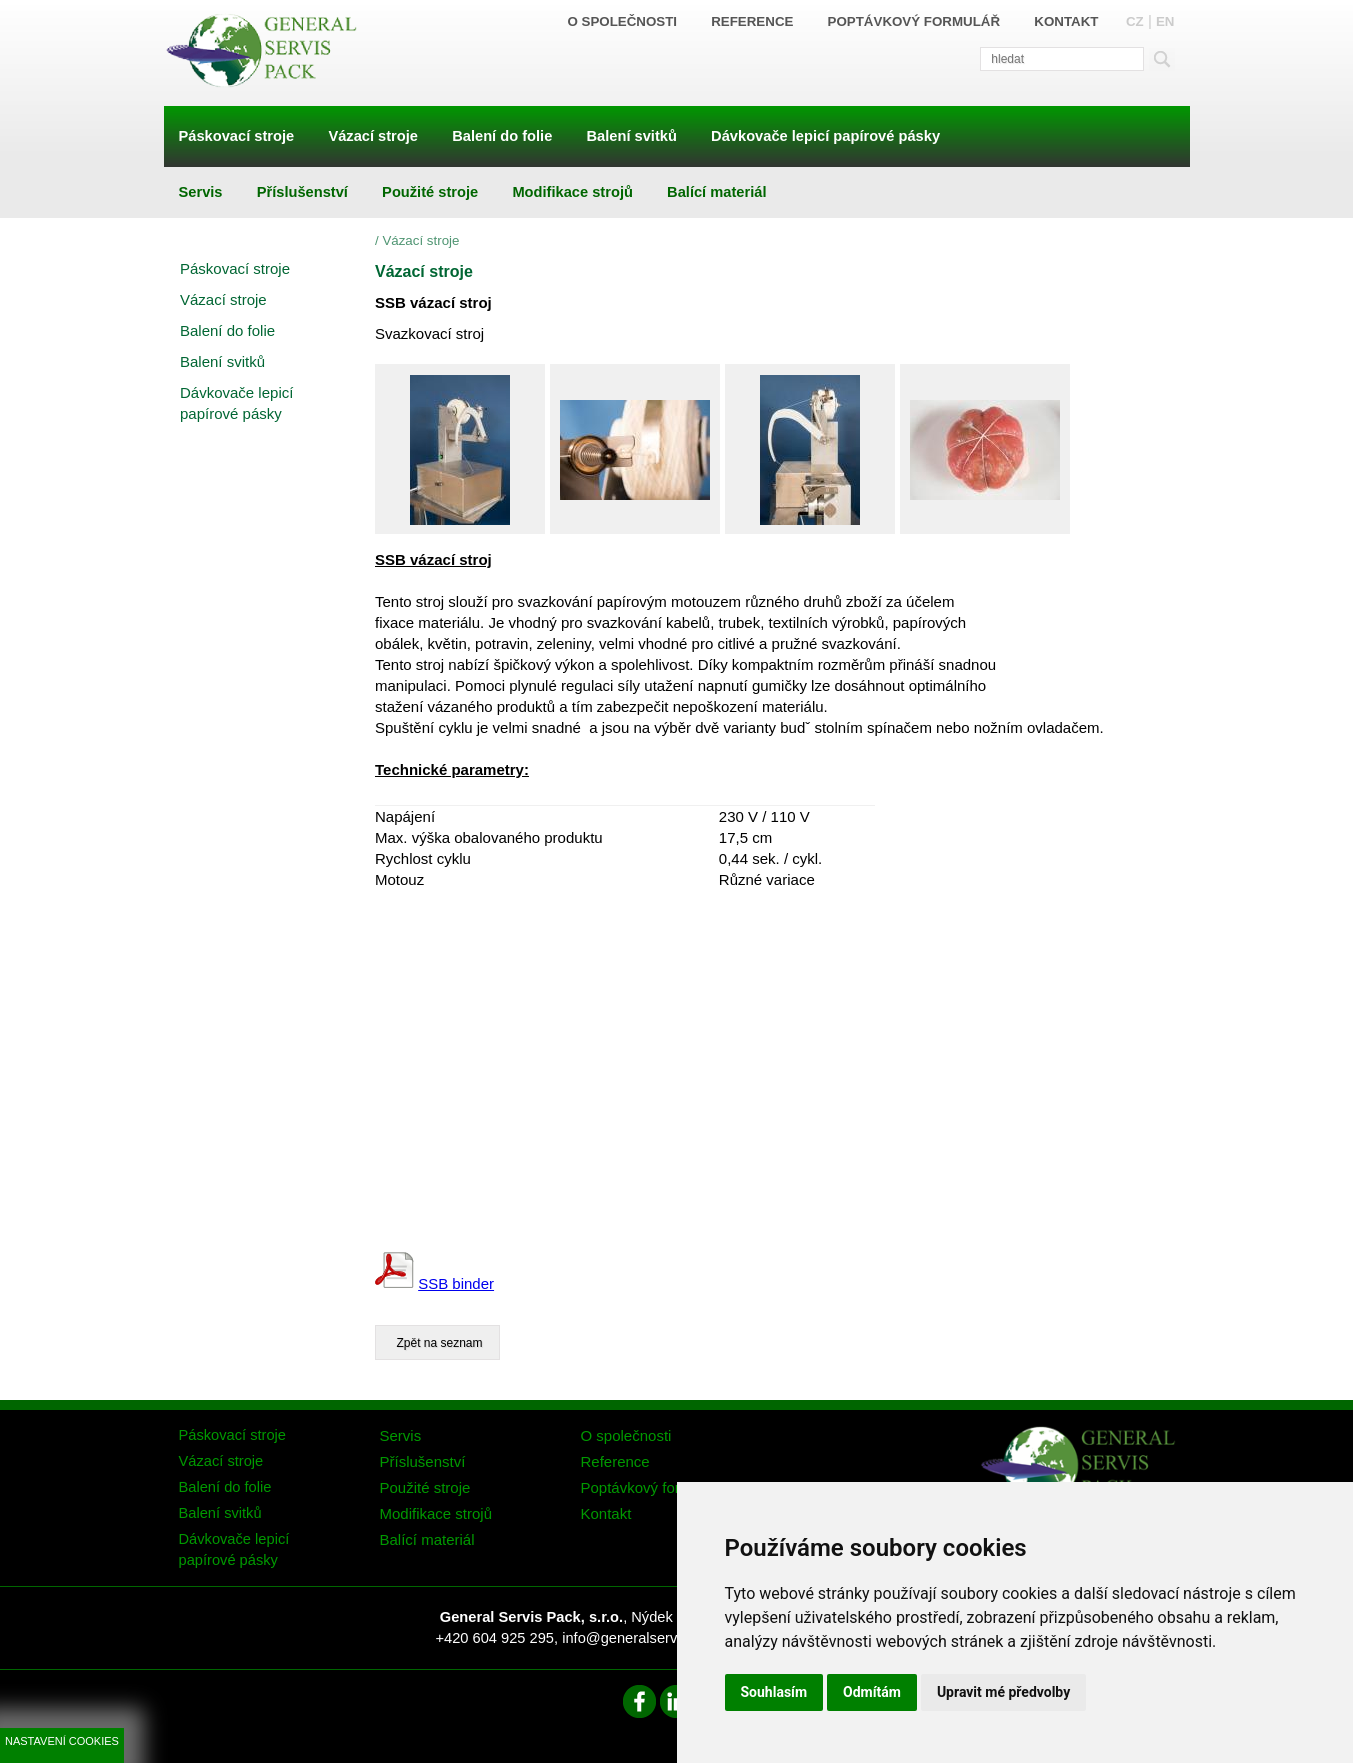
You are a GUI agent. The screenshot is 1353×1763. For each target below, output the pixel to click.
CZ (1135, 21)
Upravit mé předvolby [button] (1003, 1692)
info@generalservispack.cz (649, 1638)
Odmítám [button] (872, 1692)
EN (1165, 21)
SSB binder (456, 1283)
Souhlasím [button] (774, 1692)
